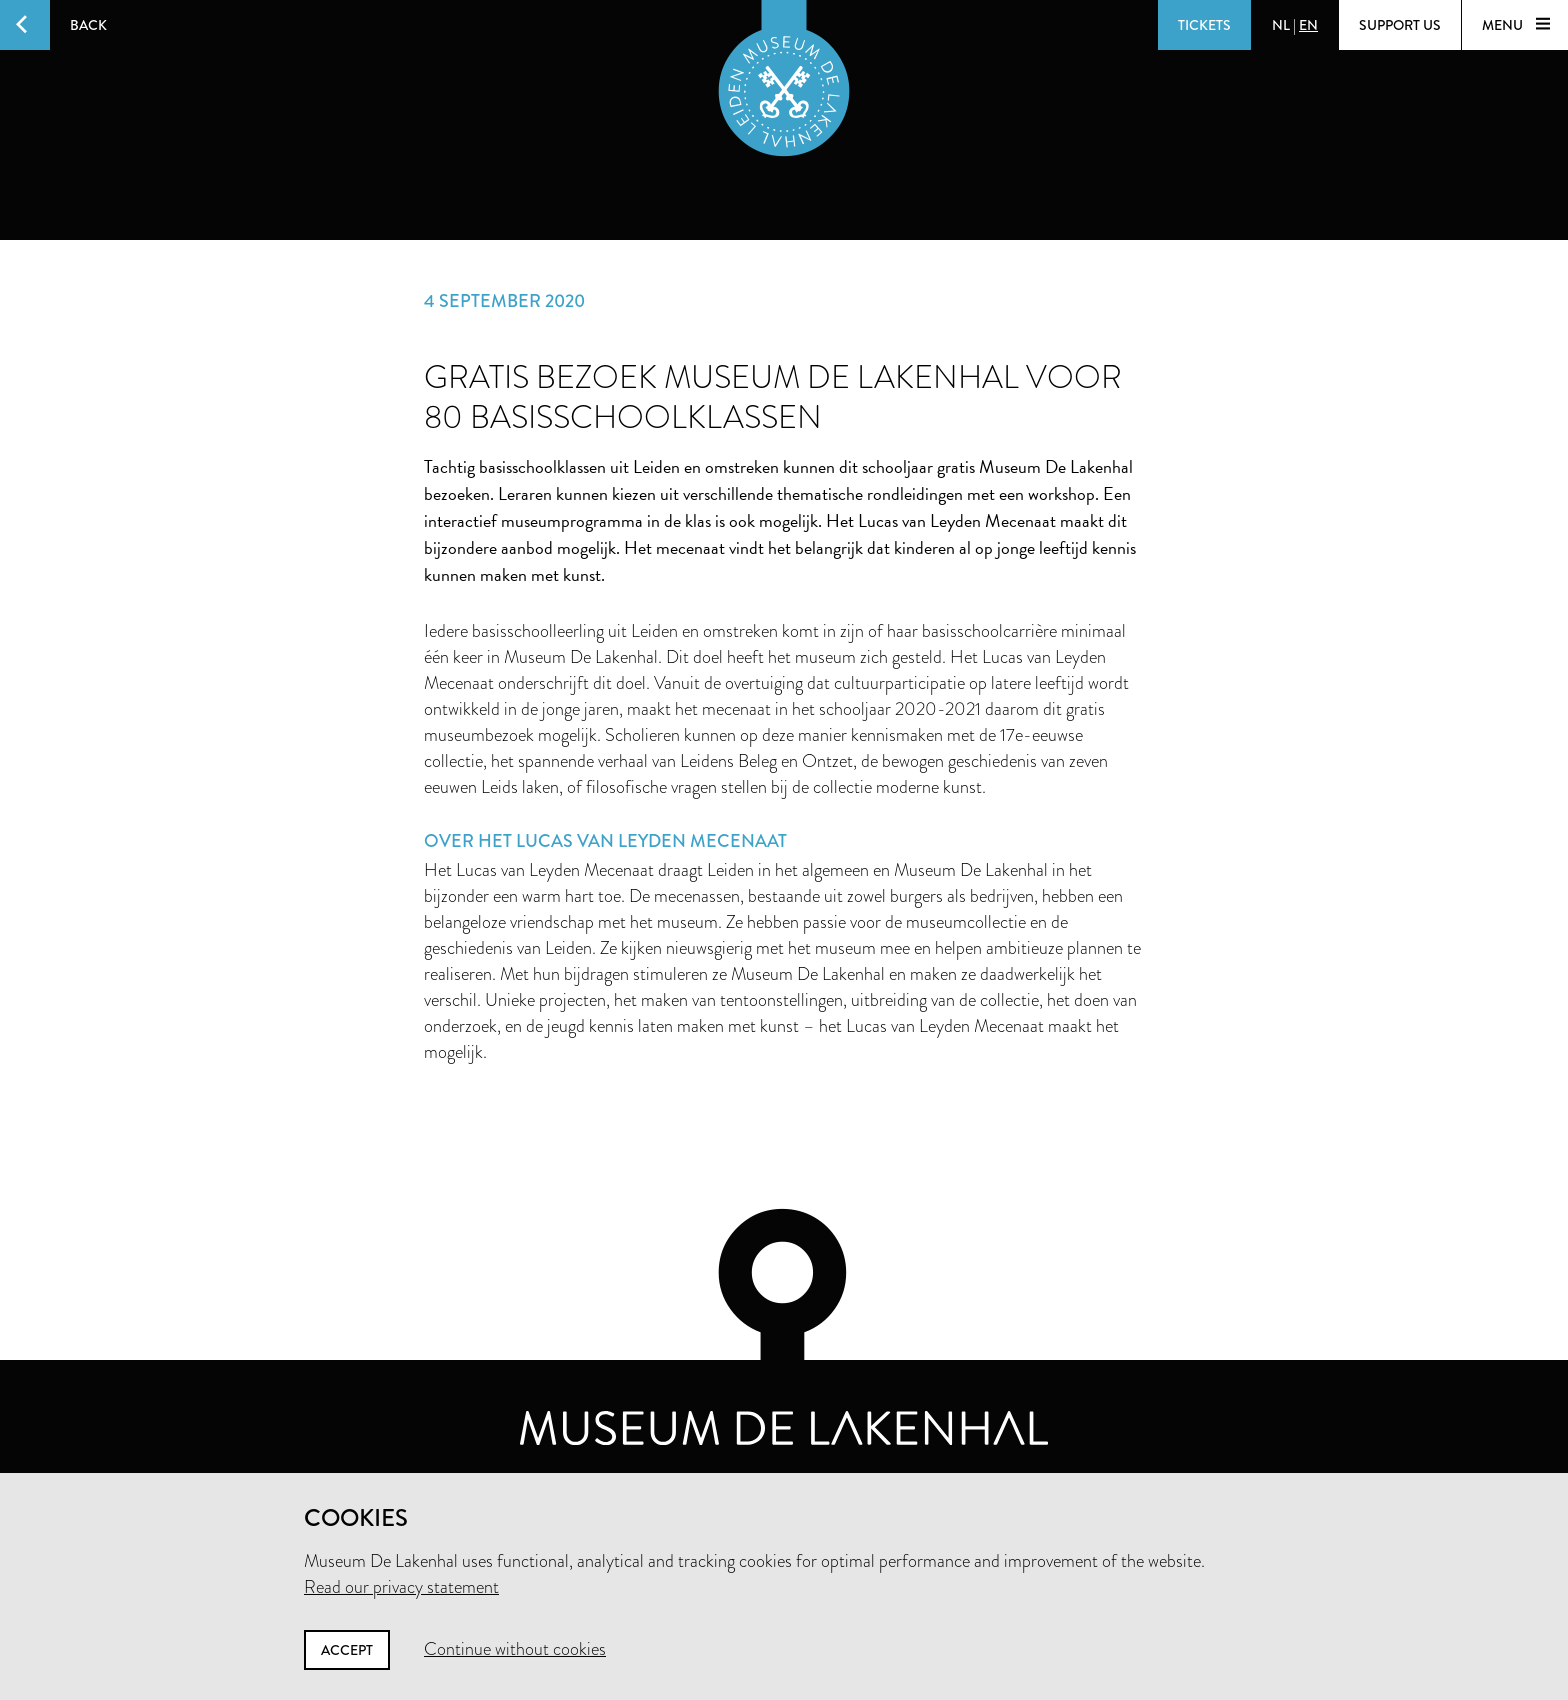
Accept (347, 1650)
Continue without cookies (515, 1649)
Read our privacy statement (401, 1587)
